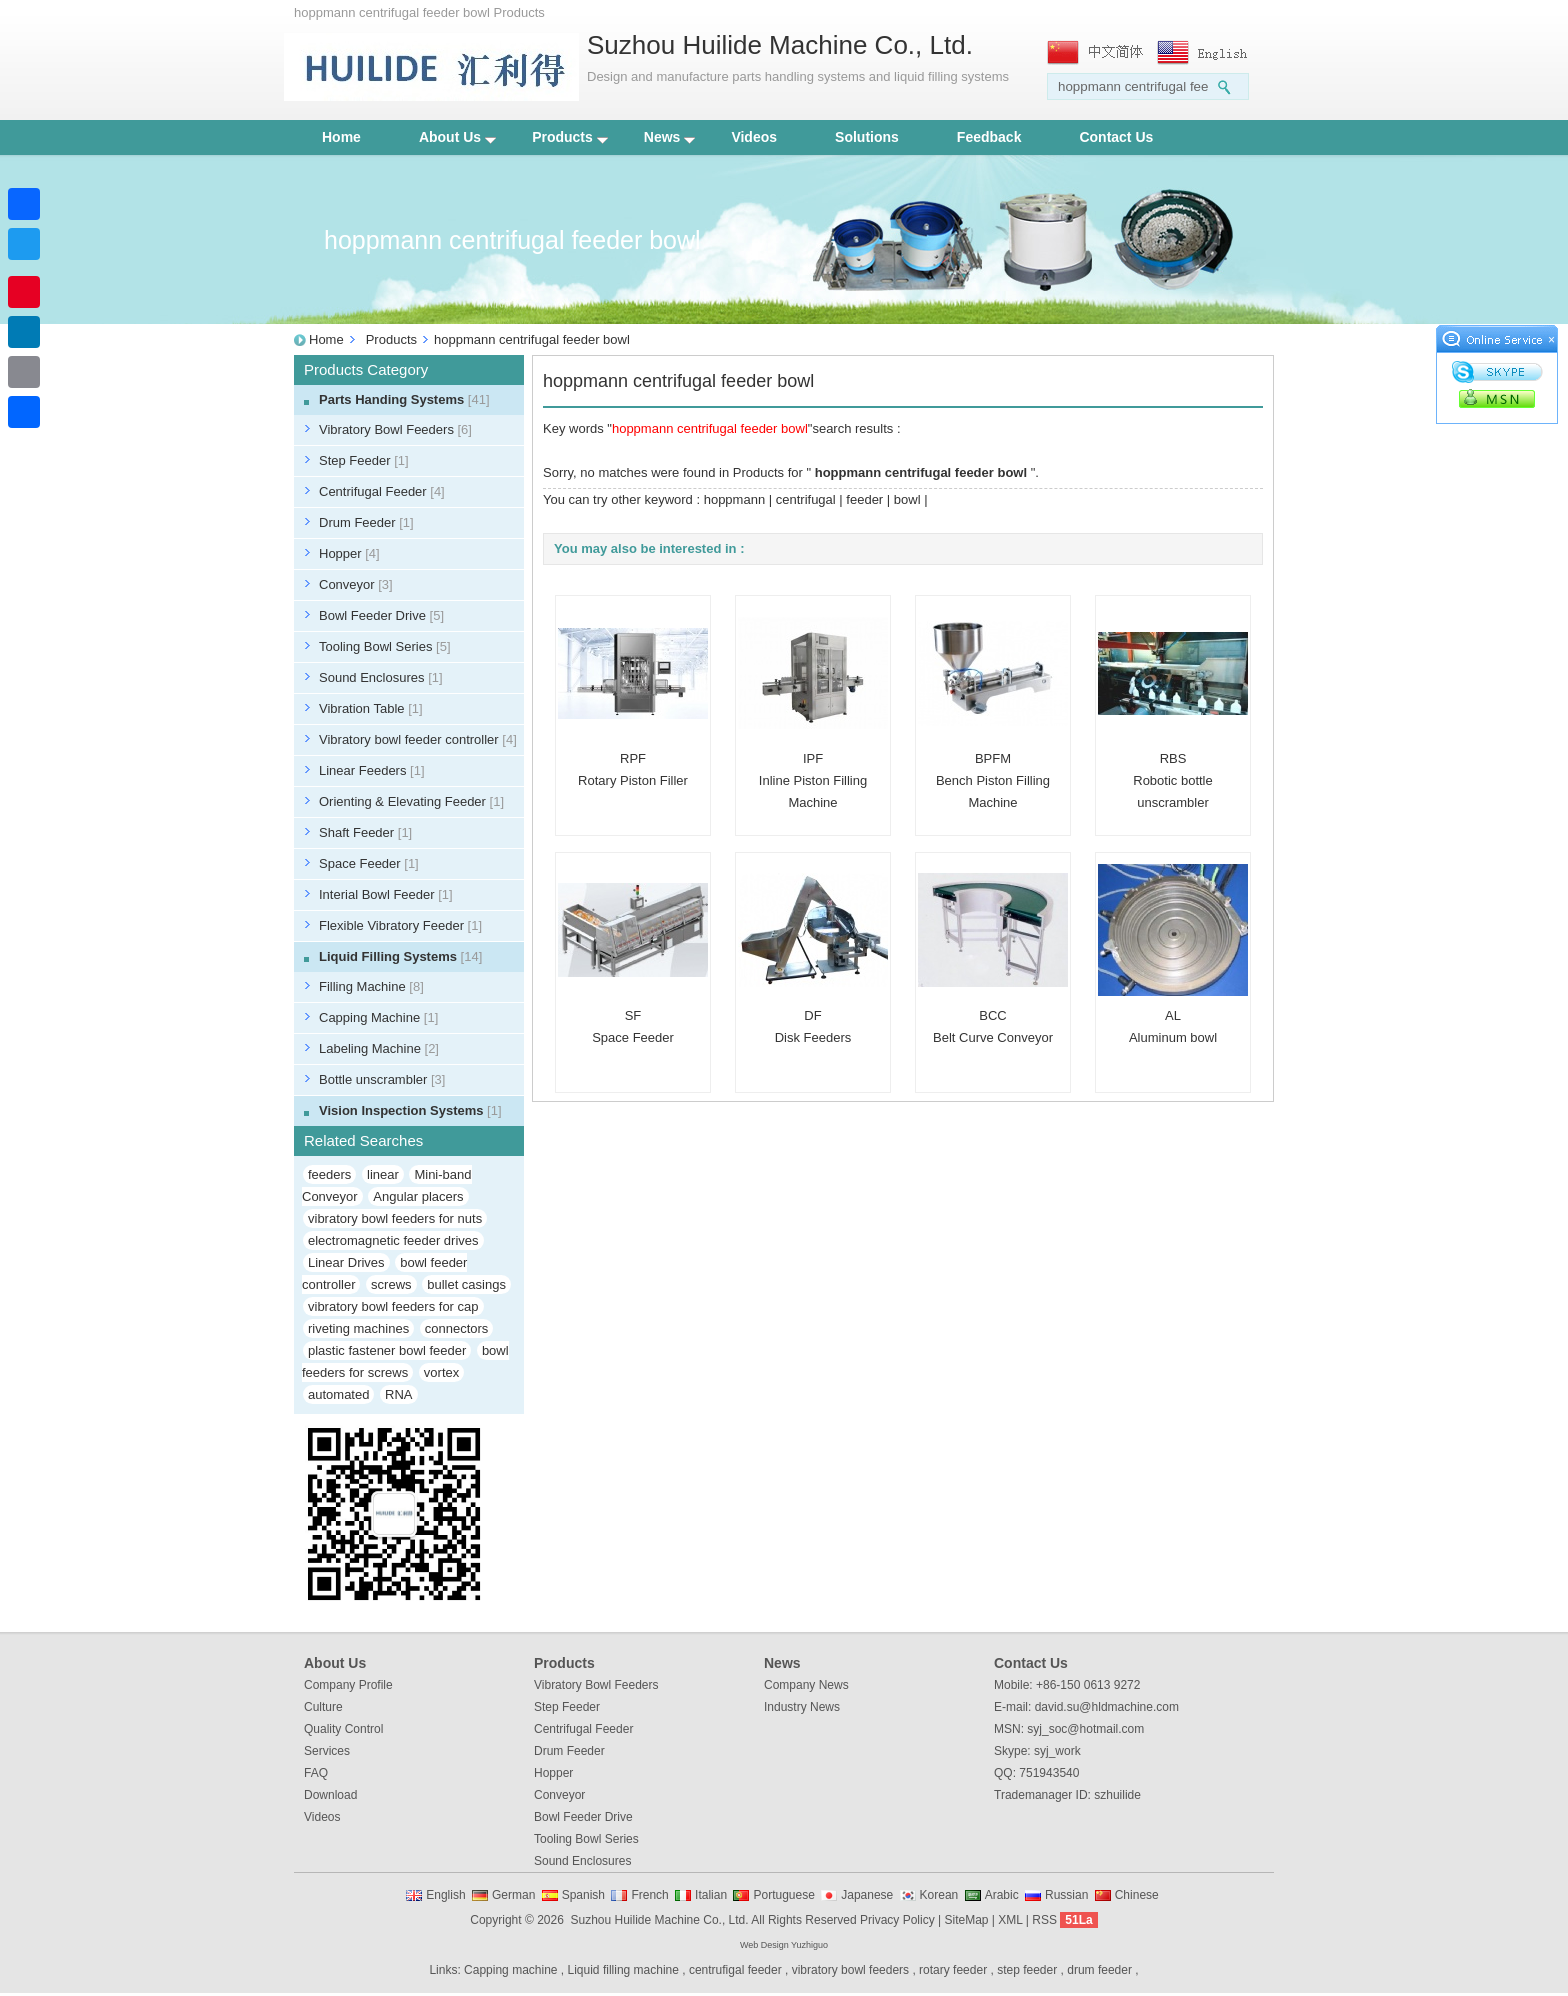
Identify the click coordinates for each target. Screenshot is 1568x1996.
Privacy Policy (897, 1920)
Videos (754, 137)
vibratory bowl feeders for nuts (395, 1218)
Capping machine (510, 1970)
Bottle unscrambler (382, 1079)
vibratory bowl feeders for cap (393, 1306)
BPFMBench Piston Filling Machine (993, 780)
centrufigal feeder (735, 1970)
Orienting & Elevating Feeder (411, 801)
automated (338, 1394)
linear (383, 1174)
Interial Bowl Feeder (386, 894)
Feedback (989, 137)
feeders (329, 1174)
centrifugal (806, 499)
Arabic (1002, 1895)
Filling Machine (371, 986)
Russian (1066, 1895)
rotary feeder (953, 1970)
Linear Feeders (372, 770)
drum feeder (1099, 1970)
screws (391, 1284)
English (445, 1895)
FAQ (316, 1773)
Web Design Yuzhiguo (784, 1945)
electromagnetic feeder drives (393, 1240)
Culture (323, 1707)
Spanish (583, 1895)
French (649, 1895)
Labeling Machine (379, 1048)
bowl (907, 499)
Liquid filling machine (623, 1970)
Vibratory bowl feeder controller (418, 739)
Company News (806, 1685)
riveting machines (358, 1328)
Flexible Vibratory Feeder (400, 925)
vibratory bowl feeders (850, 1970)
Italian (711, 1895)
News (670, 137)
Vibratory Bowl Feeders (395, 429)
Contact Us (1116, 137)
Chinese (1137, 1895)
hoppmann (734, 499)
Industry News (802, 1707)
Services (327, 1751)
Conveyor (356, 584)
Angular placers (418, 1196)
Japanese (867, 1895)
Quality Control (343, 1729)
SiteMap (966, 1920)
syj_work (1057, 1751)
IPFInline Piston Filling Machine (813, 780)
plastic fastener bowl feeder (387, 1350)
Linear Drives (346, 1262)
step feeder (1027, 1970)
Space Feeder (369, 863)
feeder (864, 499)
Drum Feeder (366, 522)
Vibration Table (371, 708)
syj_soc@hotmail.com (1085, 1729)
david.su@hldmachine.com (1107, 1707)
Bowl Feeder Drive (381, 615)
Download (330, 1795)
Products (570, 137)
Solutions (867, 137)
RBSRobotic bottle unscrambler (1173, 780)
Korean (939, 1895)
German (513, 1895)
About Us (457, 137)
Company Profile (348, 1685)
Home (341, 137)
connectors (457, 1328)
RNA (398, 1394)
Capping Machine (378, 1017)
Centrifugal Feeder (382, 491)
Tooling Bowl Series (385, 646)
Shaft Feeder (365, 832)
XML (1010, 1920)
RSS (1044, 1920)
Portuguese (783, 1895)
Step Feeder (364, 460)
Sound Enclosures (381, 677)
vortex (441, 1372)
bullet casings (466, 1284)
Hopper (349, 553)
